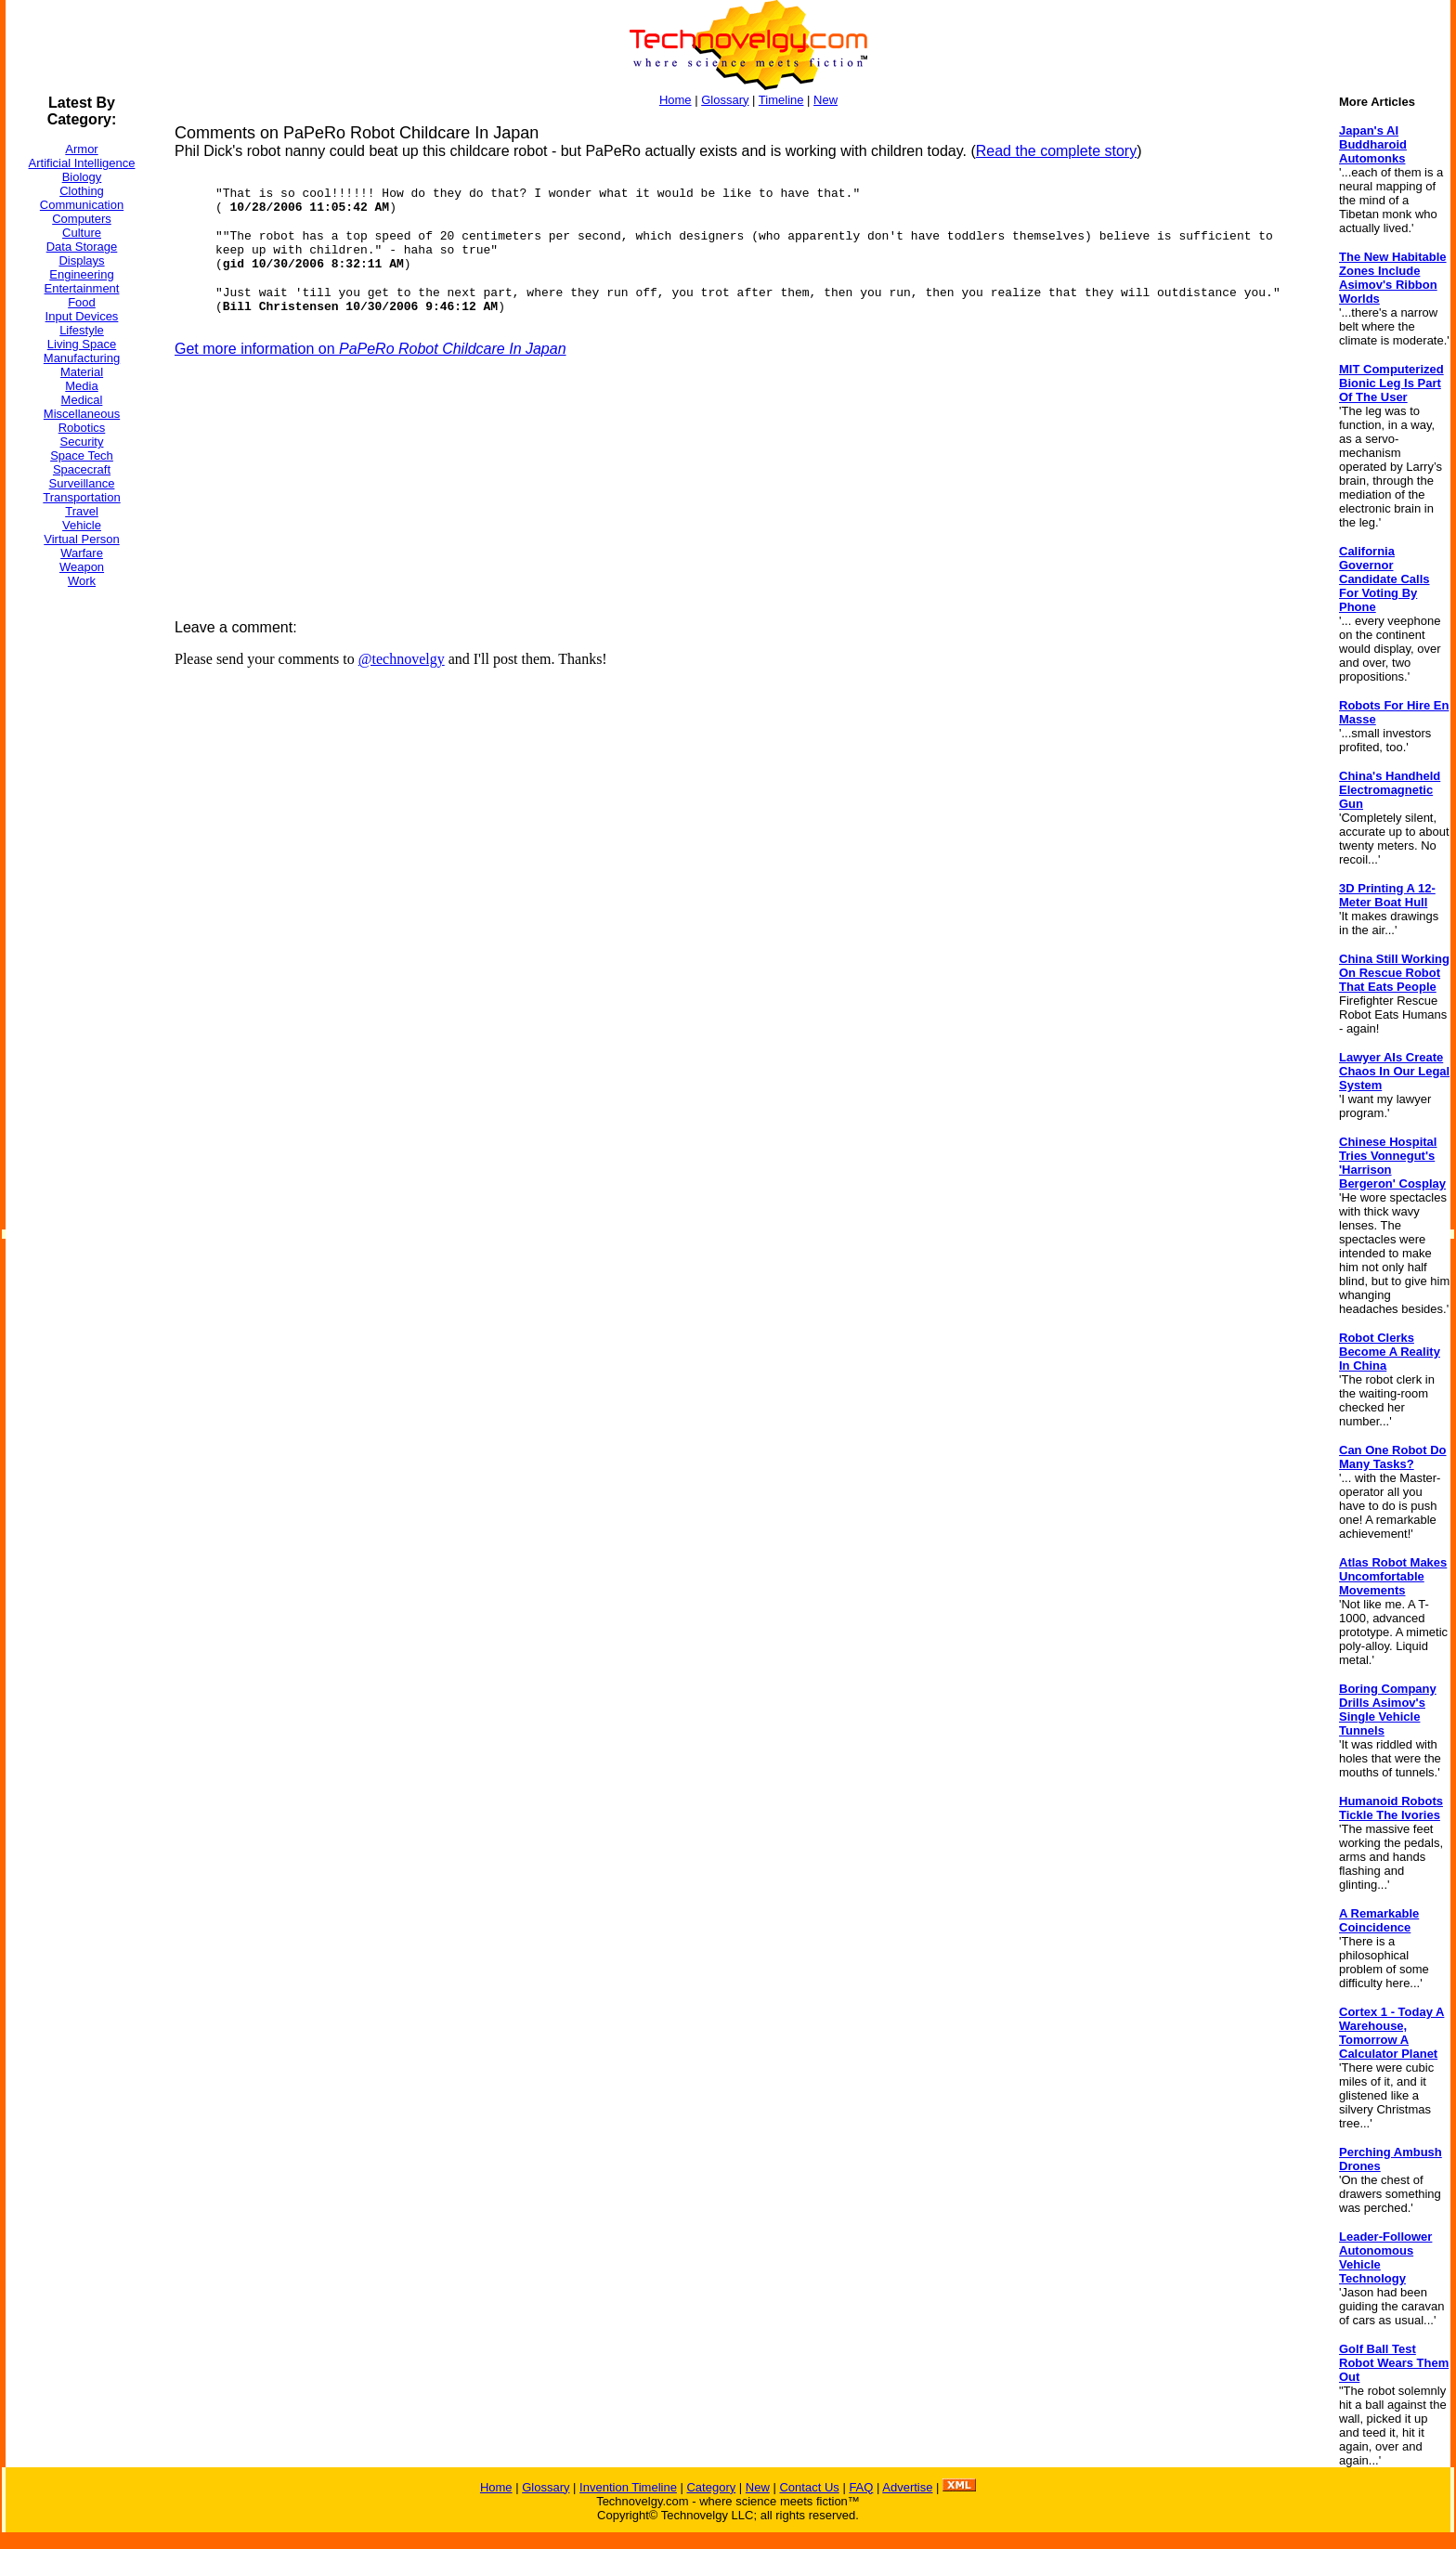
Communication (82, 205)
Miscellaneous (82, 414)
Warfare (81, 553)
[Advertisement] (80, 881)
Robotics (82, 428)
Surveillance (82, 483)
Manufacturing (82, 358)
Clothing (81, 191)
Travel (81, 511)
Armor (81, 149)
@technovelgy (401, 659)
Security (82, 442)
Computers (81, 219)
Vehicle (81, 525)
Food (82, 302)
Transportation (81, 497)
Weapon (81, 567)
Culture (81, 233)
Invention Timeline (628, 2487)
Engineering (81, 274)
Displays (81, 260)
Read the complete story (1056, 151)
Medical (82, 400)
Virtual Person (81, 539)
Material (81, 372)
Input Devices (82, 316)
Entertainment (82, 288)
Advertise (907, 2487)
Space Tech (81, 455)
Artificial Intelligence (82, 163)
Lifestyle (81, 330)
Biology (82, 177)
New (825, 100)
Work (82, 581)
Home (675, 100)
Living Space (81, 344)
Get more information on (370, 349)
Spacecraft (81, 469)
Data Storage (82, 247)
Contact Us (808, 2487)
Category (710, 2487)
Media (81, 386)
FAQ (861, 2487)
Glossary (724, 100)
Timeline (781, 100)
